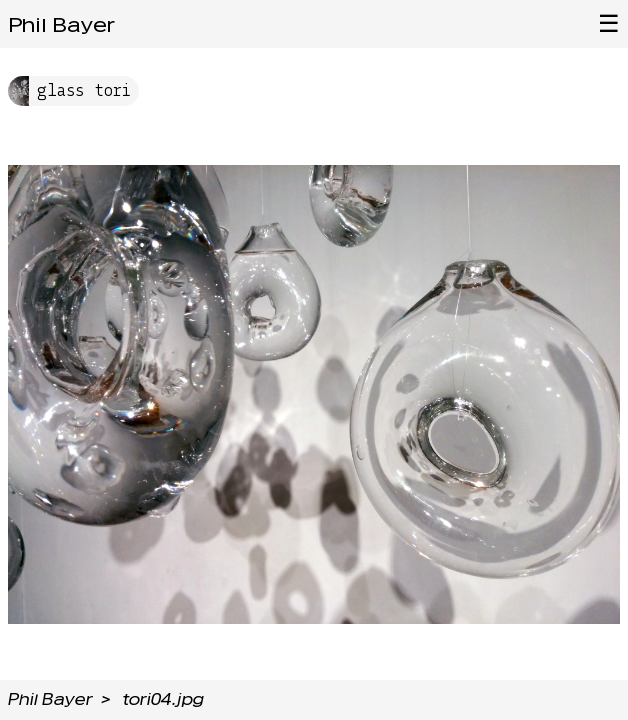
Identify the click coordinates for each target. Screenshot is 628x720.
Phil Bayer (61, 25)
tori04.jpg (163, 699)
